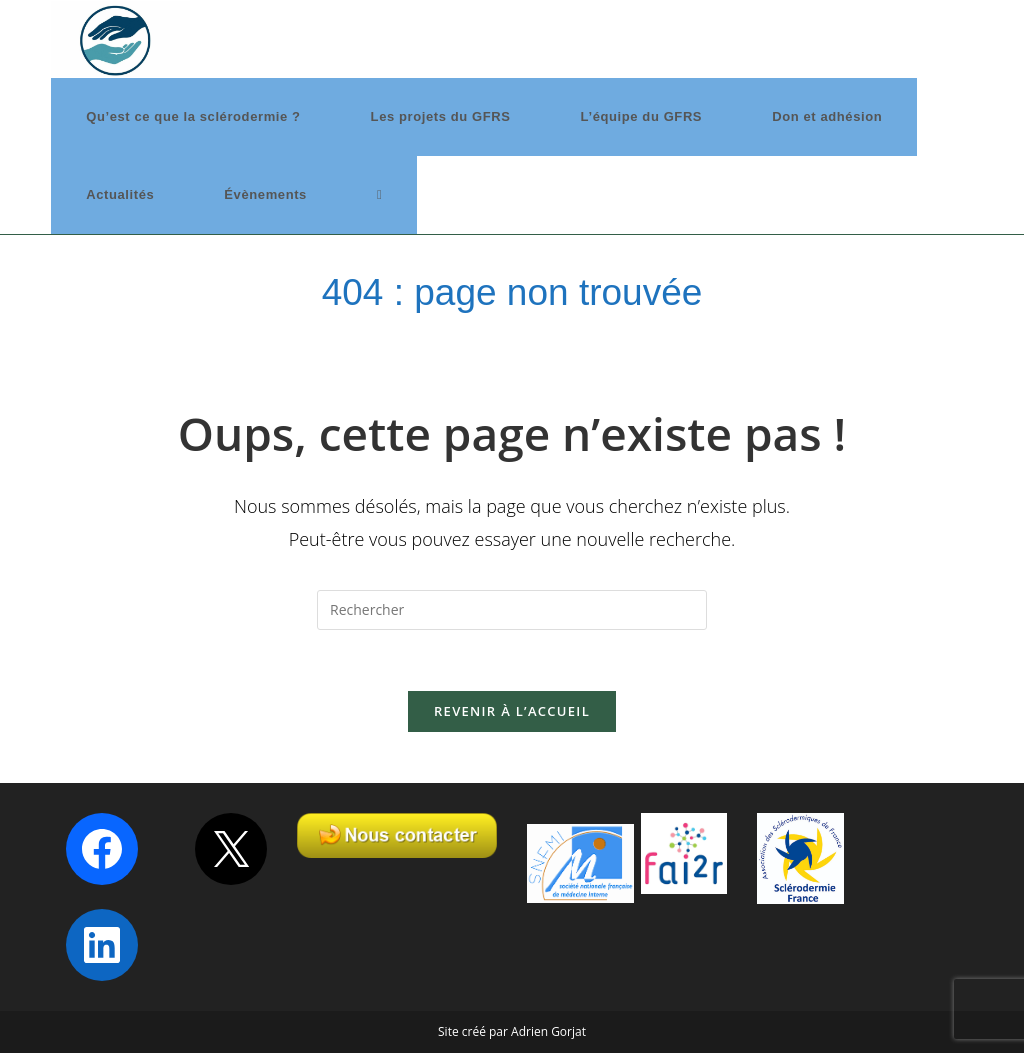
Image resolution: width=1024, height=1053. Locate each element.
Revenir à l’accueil (512, 711)
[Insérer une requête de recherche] (512, 610)
